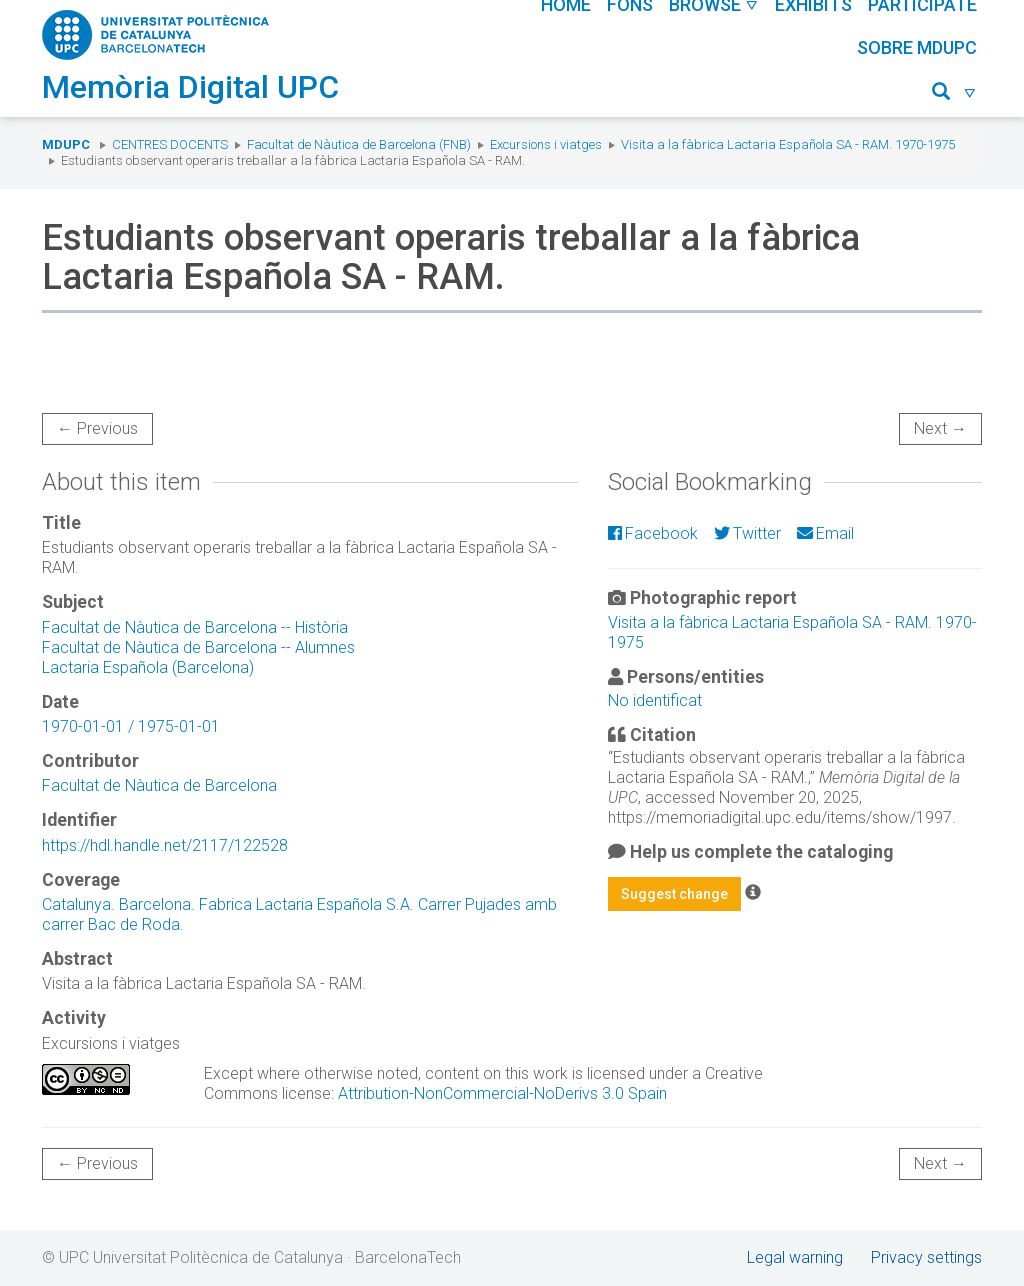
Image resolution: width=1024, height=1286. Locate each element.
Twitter (747, 533)
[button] (954, 94)
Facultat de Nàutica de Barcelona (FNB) (359, 144)
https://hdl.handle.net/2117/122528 (165, 845)
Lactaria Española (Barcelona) (148, 667)
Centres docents (170, 144)
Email (825, 533)
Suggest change (674, 894)
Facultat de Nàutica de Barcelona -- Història (195, 627)
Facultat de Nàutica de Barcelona (159, 785)
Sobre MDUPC (917, 47)
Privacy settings (926, 1257)
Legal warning (795, 1257)
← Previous (97, 428)
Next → (940, 428)
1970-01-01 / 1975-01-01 (131, 726)
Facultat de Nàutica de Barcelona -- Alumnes (198, 647)
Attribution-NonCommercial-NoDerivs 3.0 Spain (502, 1093)
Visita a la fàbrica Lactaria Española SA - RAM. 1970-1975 (788, 144)
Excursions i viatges (546, 144)
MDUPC (66, 144)
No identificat (655, 700)
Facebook (653, 533)
